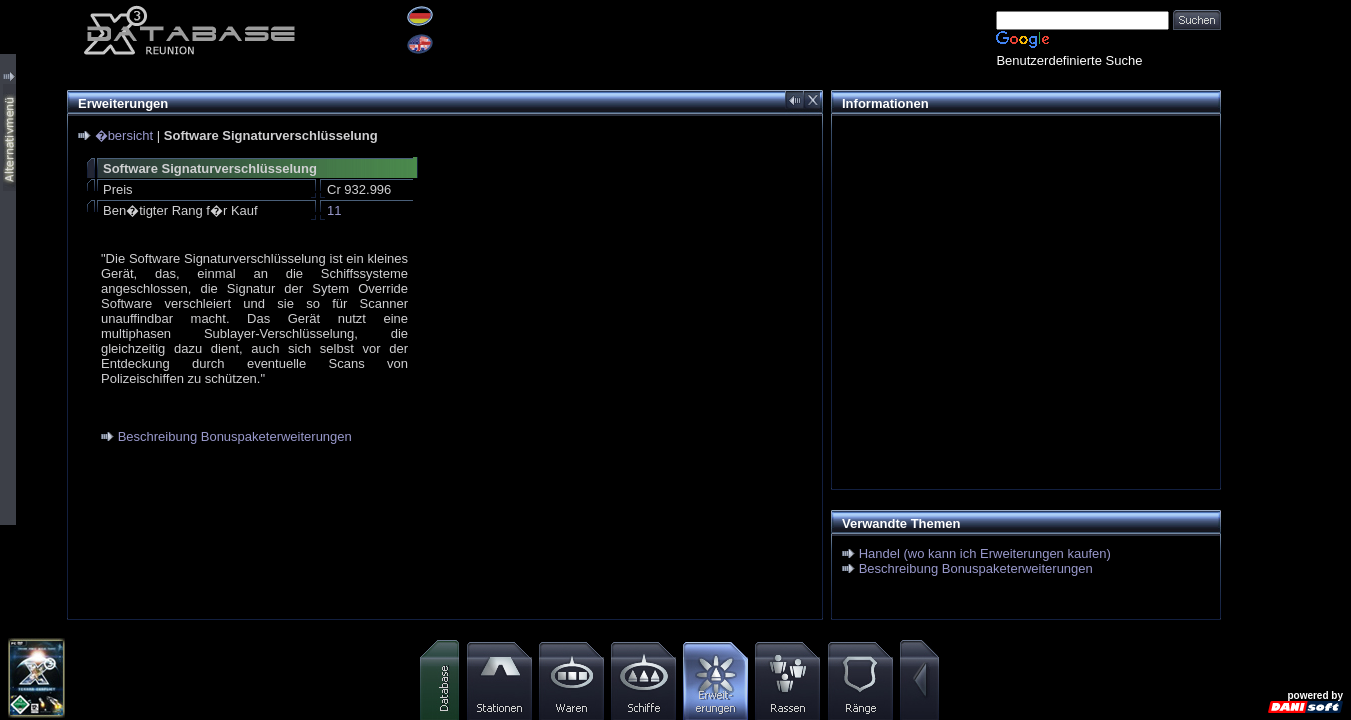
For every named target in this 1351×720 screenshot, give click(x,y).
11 (334, 210)
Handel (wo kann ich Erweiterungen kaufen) (985, 553)
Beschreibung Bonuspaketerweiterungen (235, 436)
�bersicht (124, 135)
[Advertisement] (1021, 266)
